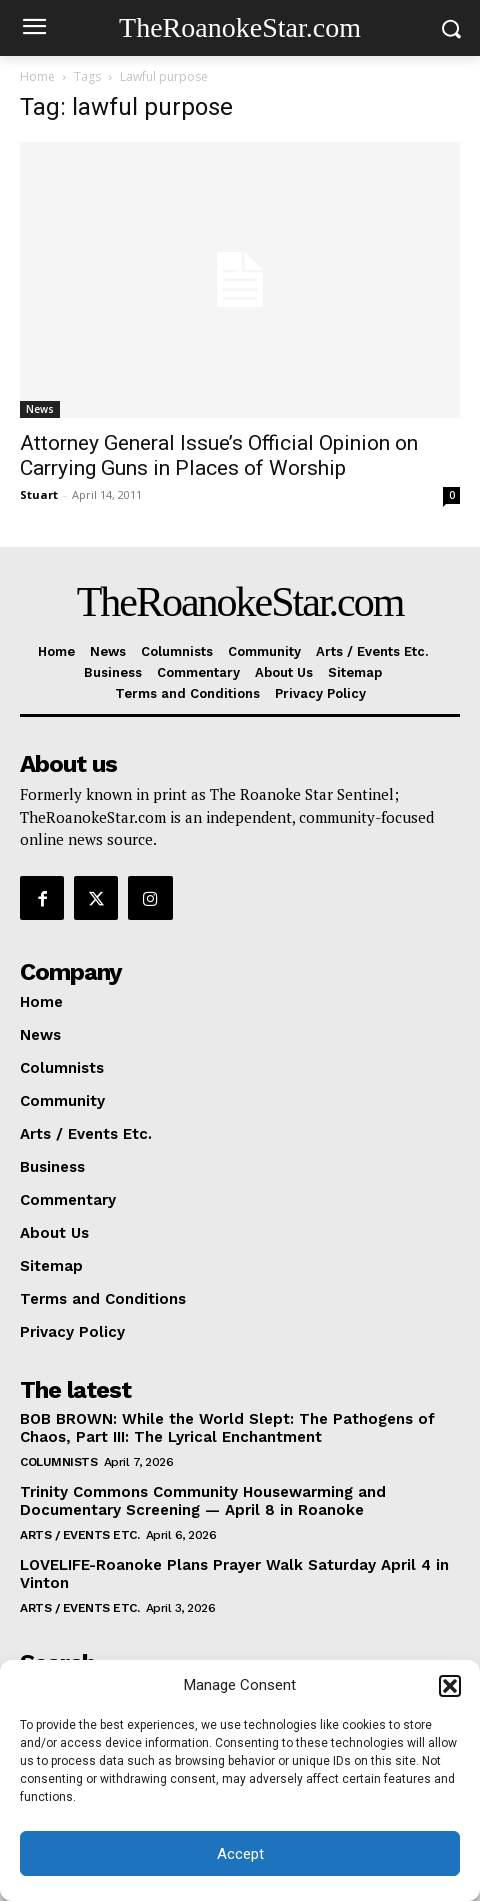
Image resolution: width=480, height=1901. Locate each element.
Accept (240, 1854)
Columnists (58, 1462)
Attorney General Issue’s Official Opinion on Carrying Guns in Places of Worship (219, 455)
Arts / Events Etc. (79, 1535)
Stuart (39, 494)
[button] (450, 1686)
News (40, 409)
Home (37, 76)
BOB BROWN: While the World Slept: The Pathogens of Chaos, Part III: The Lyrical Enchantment (227, 1428)
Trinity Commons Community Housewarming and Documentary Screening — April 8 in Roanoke (203, 1501)
